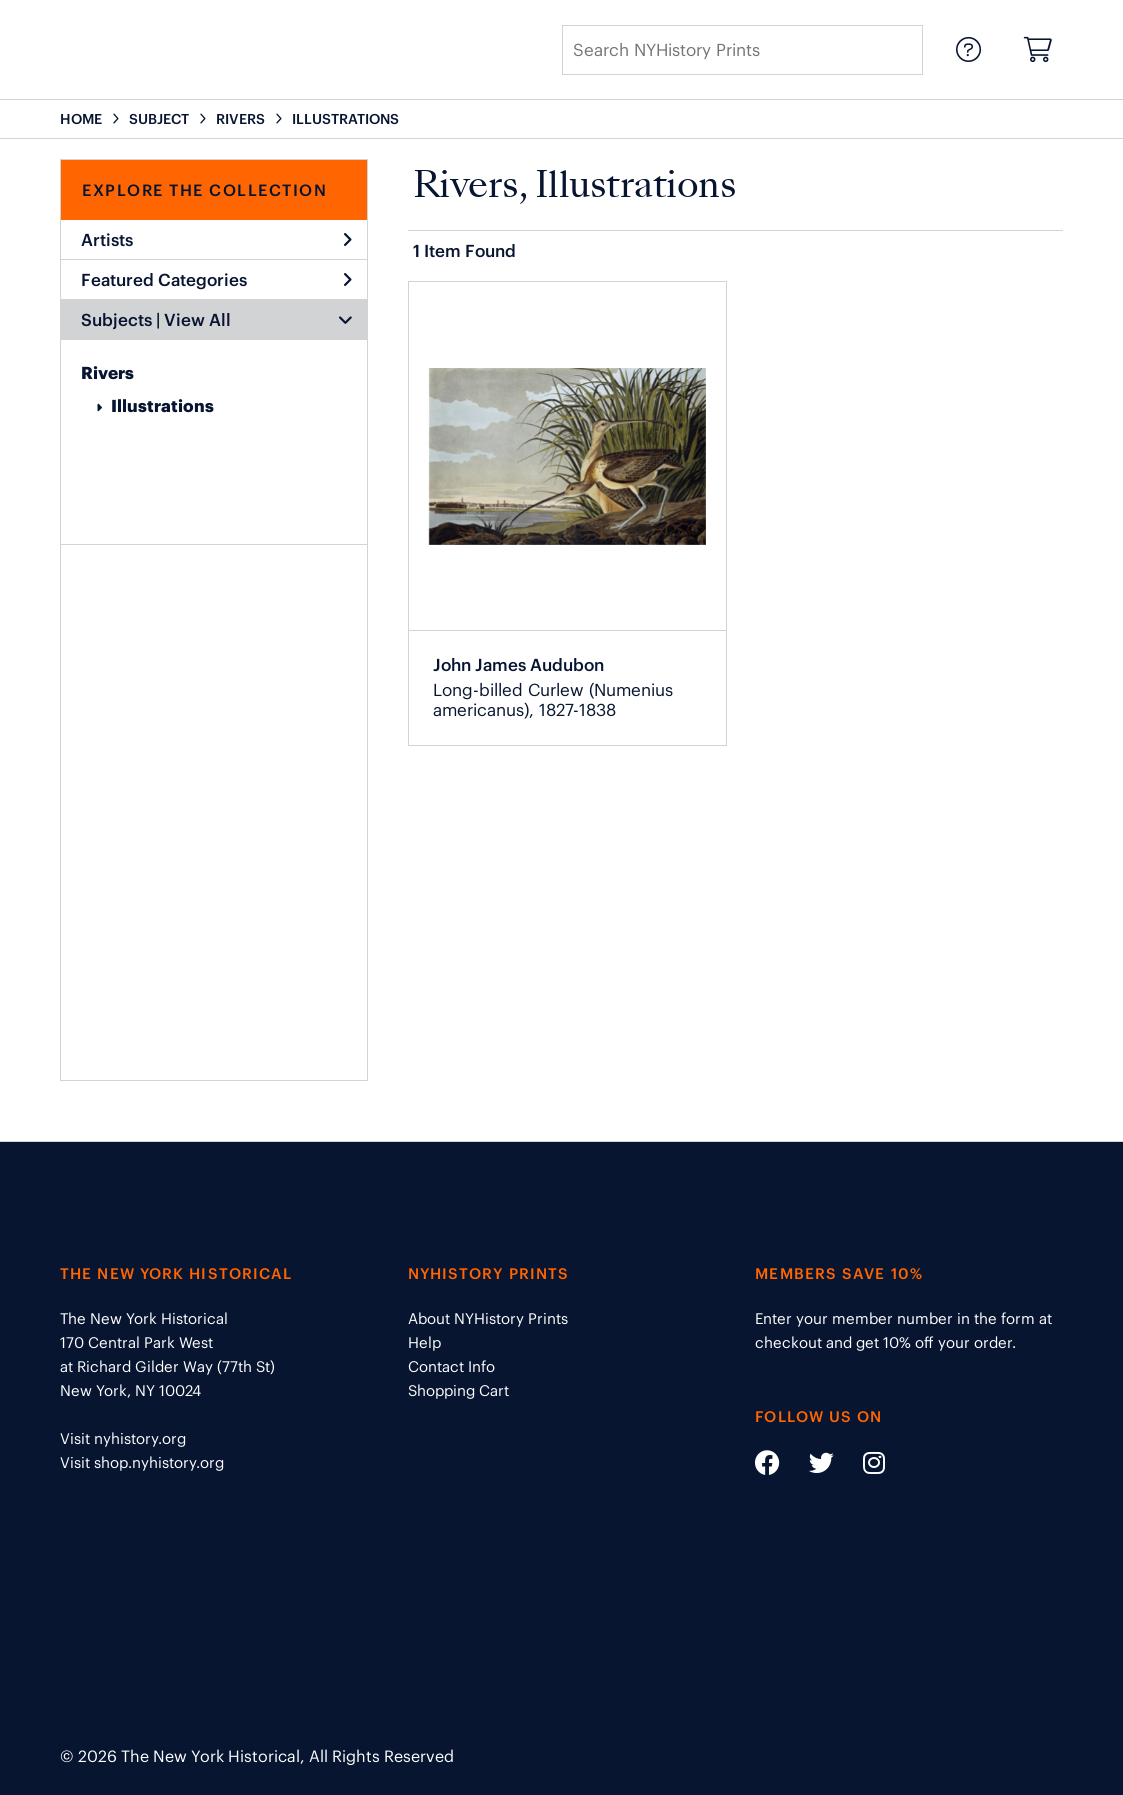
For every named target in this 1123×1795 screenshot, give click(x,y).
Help (424, 1342)
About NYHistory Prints (488, 1318)
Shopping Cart (458, 1390)
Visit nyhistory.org (123, 1438)
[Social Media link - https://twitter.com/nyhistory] (809, 1466)
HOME (81, 119)
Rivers (107, 373)
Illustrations (162, 406)
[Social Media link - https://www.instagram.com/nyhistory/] (861, 1466)
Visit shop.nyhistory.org (142, 1462)
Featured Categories (216, 280)
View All (197, 320)
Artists (216, 240)
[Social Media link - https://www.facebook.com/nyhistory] (767, 1466)
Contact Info (451, 1366)
